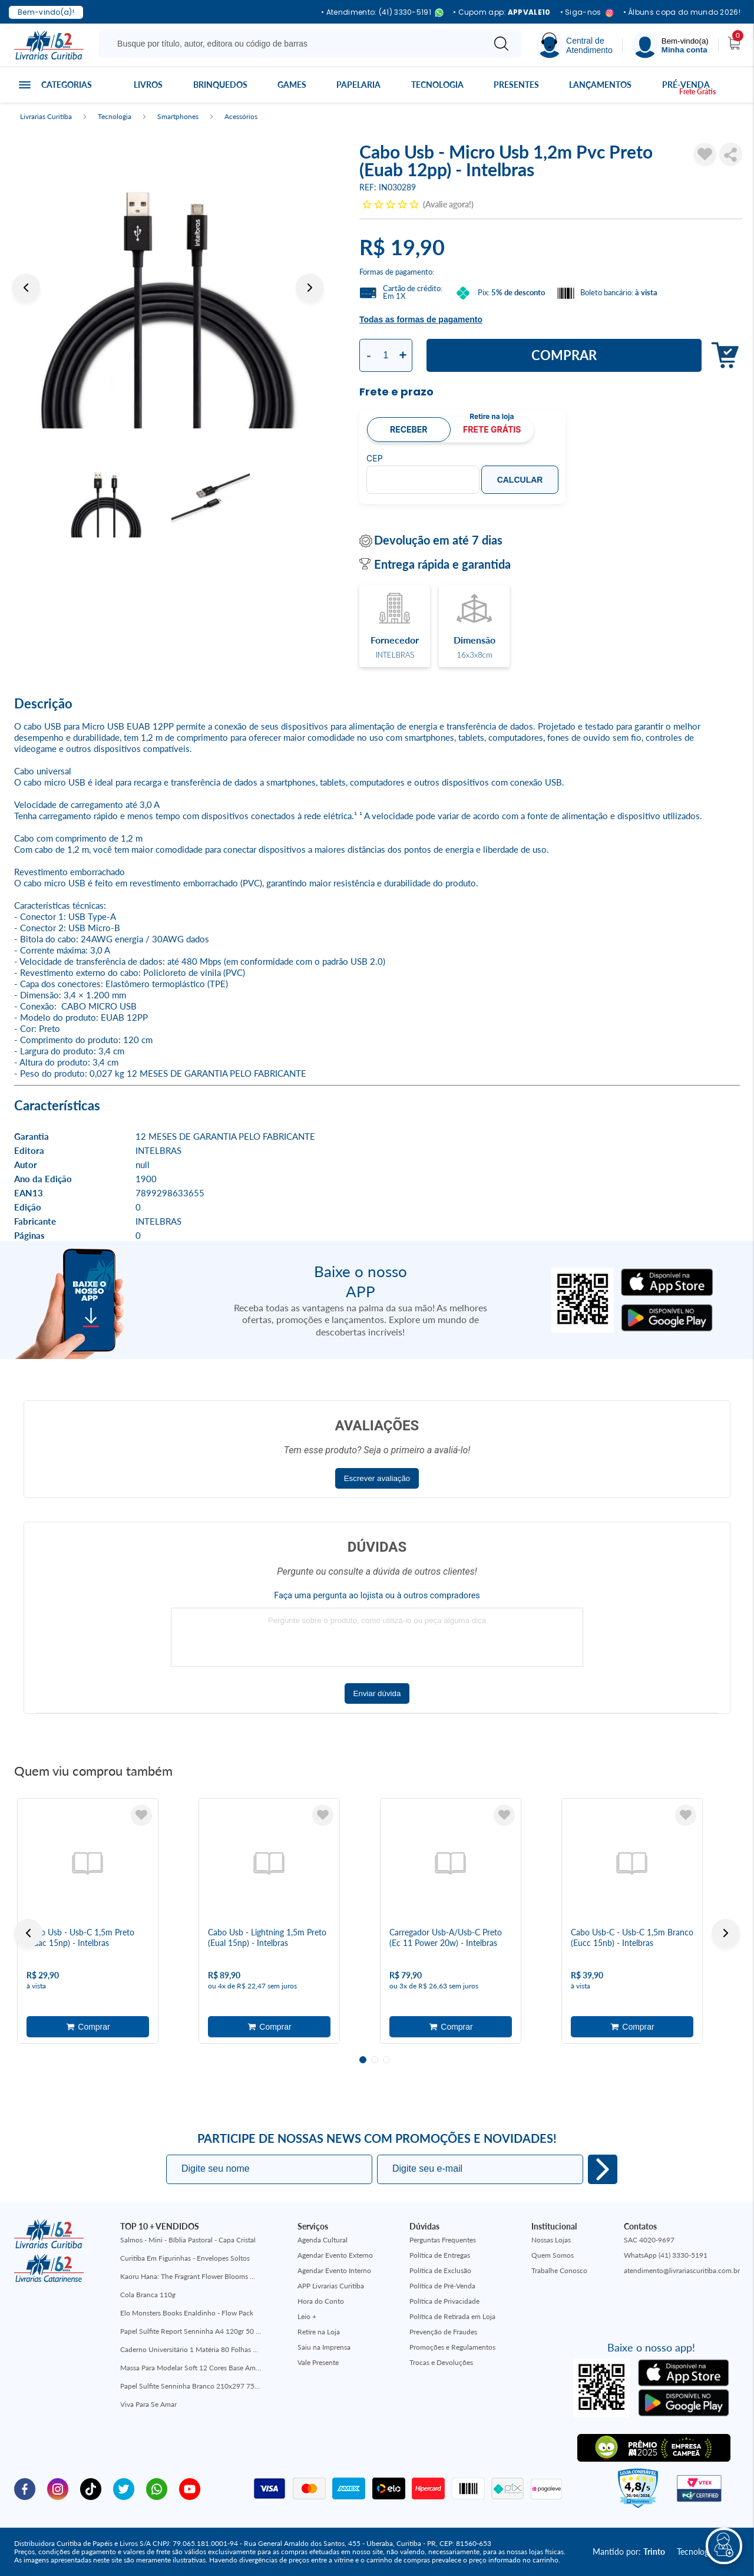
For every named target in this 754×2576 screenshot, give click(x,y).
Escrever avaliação (377, 1478)
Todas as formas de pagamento (420, 319)
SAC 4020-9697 (649, 2239)
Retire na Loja (318, 2331)
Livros (148, 85)
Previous (26, 287)
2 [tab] (374, 2059)
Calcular (520, 479)
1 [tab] (362, 2059)
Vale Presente (318, 2362)
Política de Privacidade (444, 2301)
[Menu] (670, 45)
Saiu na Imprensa (323, 2347)
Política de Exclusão (440, 2270)
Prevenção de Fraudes (443, 2331)
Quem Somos (552, 2255)
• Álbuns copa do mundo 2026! (681, 12)
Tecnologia (437, 85)
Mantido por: (629, 2552)
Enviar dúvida (377, 1693)
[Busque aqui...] (293, 43)
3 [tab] (386, 2059)
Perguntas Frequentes (442, 2239)
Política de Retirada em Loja (452, 2316)
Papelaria (358, 85)
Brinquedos (220, 85)
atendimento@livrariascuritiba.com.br (682, 2270)
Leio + (306, 2316)
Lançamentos (600, 85)
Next (310, 287)
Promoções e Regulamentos (452, 2347)
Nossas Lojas (551, 2239)
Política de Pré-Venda (442, 2285)
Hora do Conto (320, 2301)
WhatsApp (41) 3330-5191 (665, 2255)
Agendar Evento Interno (334, 2270)
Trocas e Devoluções (441, 2362)
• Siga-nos (587, 12)
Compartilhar (730, 154)
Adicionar (722, 355)
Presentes (516, 85)
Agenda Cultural (322, 2239)
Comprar (564, 355)
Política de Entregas (439, 2255)
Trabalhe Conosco (559, 2270)
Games (291, 85)
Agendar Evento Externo (335, 2255)
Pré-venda (686, 85)
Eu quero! (602, 2169)
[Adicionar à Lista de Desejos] (704, 154)
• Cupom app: (502, 12)
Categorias (66, 85)
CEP (374, 458)
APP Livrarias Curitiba (330, 2285)
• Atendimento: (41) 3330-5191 (382, 12)
